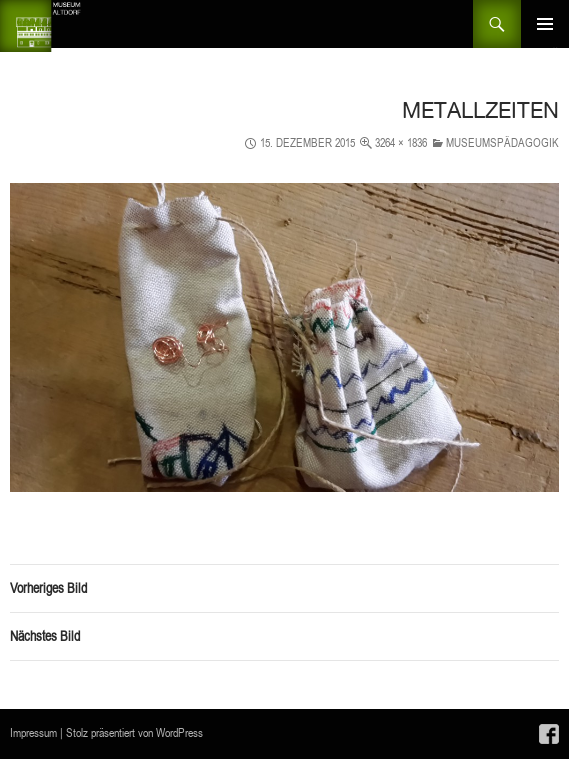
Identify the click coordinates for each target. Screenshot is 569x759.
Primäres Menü (545, 24)
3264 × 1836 (401, 142)
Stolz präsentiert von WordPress (134, 732)
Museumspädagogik (502, 142)
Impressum (33, 732)
